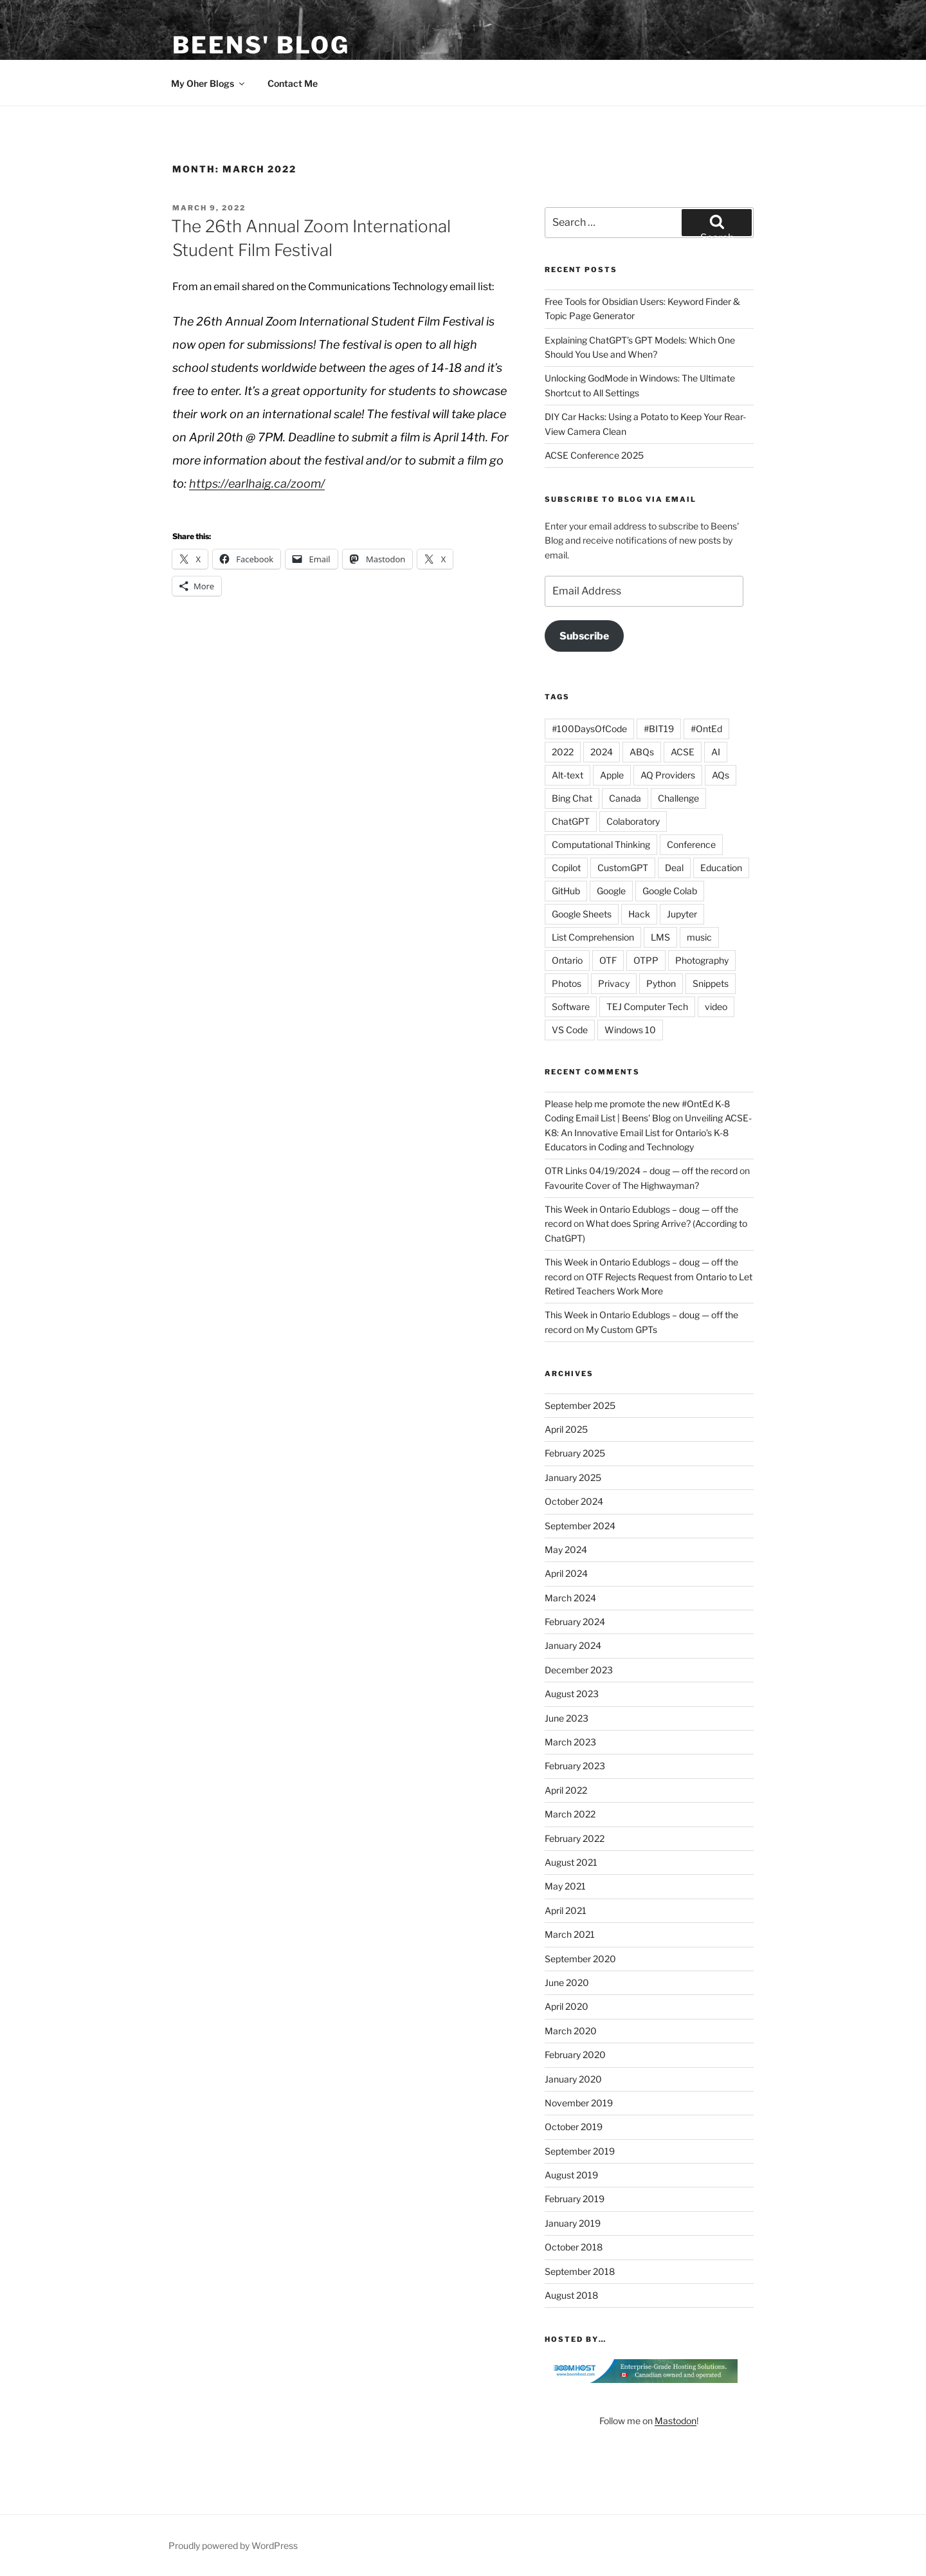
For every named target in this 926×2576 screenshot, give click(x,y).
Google (611, 890)
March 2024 (570, 1597)
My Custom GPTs (621, 1329)
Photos (566, 983)
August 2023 (572, 1693)
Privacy (614, 983)
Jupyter (682, 913)
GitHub (566, 890)
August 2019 (571, 2174)
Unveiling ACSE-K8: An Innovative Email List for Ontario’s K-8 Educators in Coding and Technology (648, 1132)
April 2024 (566, 1573)
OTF (608, 960)
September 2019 (580, 2151)
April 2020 (566, 2006)
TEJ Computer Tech (647, 1006)
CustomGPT (622, 867)
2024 (601, 751)
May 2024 (566, 1549)
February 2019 (574, 2198)
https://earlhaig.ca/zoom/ (257, 483)
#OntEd (706, 728)
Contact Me (293, 83)
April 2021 (565, 1910)
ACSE (682, 751)
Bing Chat (572, 798)
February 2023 (575, 1765)
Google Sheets (582, 913)
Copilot (566, 867)
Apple (612, 774)
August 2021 (571, 1862)
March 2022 (570, 1813)
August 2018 (571, 2295)
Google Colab (669, 890)
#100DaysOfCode (589, 728)
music (699, 937)
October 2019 (574, 2126)
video (716, 1006)
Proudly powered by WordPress (233, 2545)
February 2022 (574, 1838)
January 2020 (573, 2079)
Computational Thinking (601, 844)
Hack (639, 913)
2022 (563, 751)
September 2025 (580, 1405)
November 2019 (579, 2102)
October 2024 (574, 1501)
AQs (720, 774)
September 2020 (580, 1958)
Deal (674, 867)
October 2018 (574, 2246)
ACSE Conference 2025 (594, 455)
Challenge (678, 798)
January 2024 (573, 1645)
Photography (702, 960)
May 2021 (565, 1886)
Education (721, 867)
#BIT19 (659, 728)
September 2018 (580, 2271)
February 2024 (575, 1621)
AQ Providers (667, 774)
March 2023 (570, 1741)
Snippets (711, 983)
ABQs (642, 751)
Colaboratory (633, 821)
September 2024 (580, 1525)
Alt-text (567, 774)
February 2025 (575, 1453)
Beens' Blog (261, 45)
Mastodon (675, 2420)
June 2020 (567, 1982)
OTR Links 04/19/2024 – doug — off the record (641, 1170)
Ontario (567, 960)
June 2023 (566, 1718)
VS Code (570, 1029)
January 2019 (573, 2223)
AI (715, 751)
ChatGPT (571, 821)
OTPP (645, 960)
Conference (691, 844)
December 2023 (579, 1669)
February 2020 (575, 2054)
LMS (660, 937)
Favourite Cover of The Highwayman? (622, 1185)
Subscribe (584, 636)
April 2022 (566, 1790)
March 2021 (570, 1934)
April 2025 (566, 1429)
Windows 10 (630, 1029)
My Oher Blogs (208, 83)
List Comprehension (593, 937)
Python (661, 983)
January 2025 (573, 1477)
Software (571, 1006)
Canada (625, 798)
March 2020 (571, 2030)
